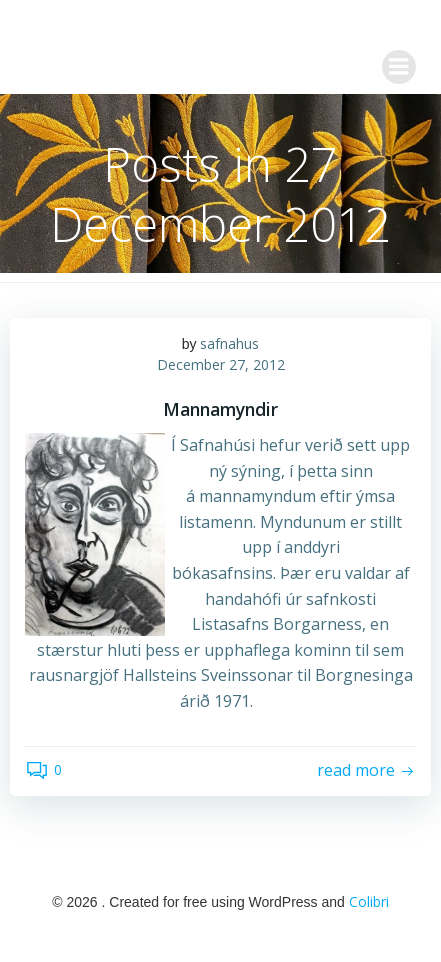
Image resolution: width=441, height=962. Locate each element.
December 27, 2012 (221, 364)
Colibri (369, 901)
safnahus (229, 343)
